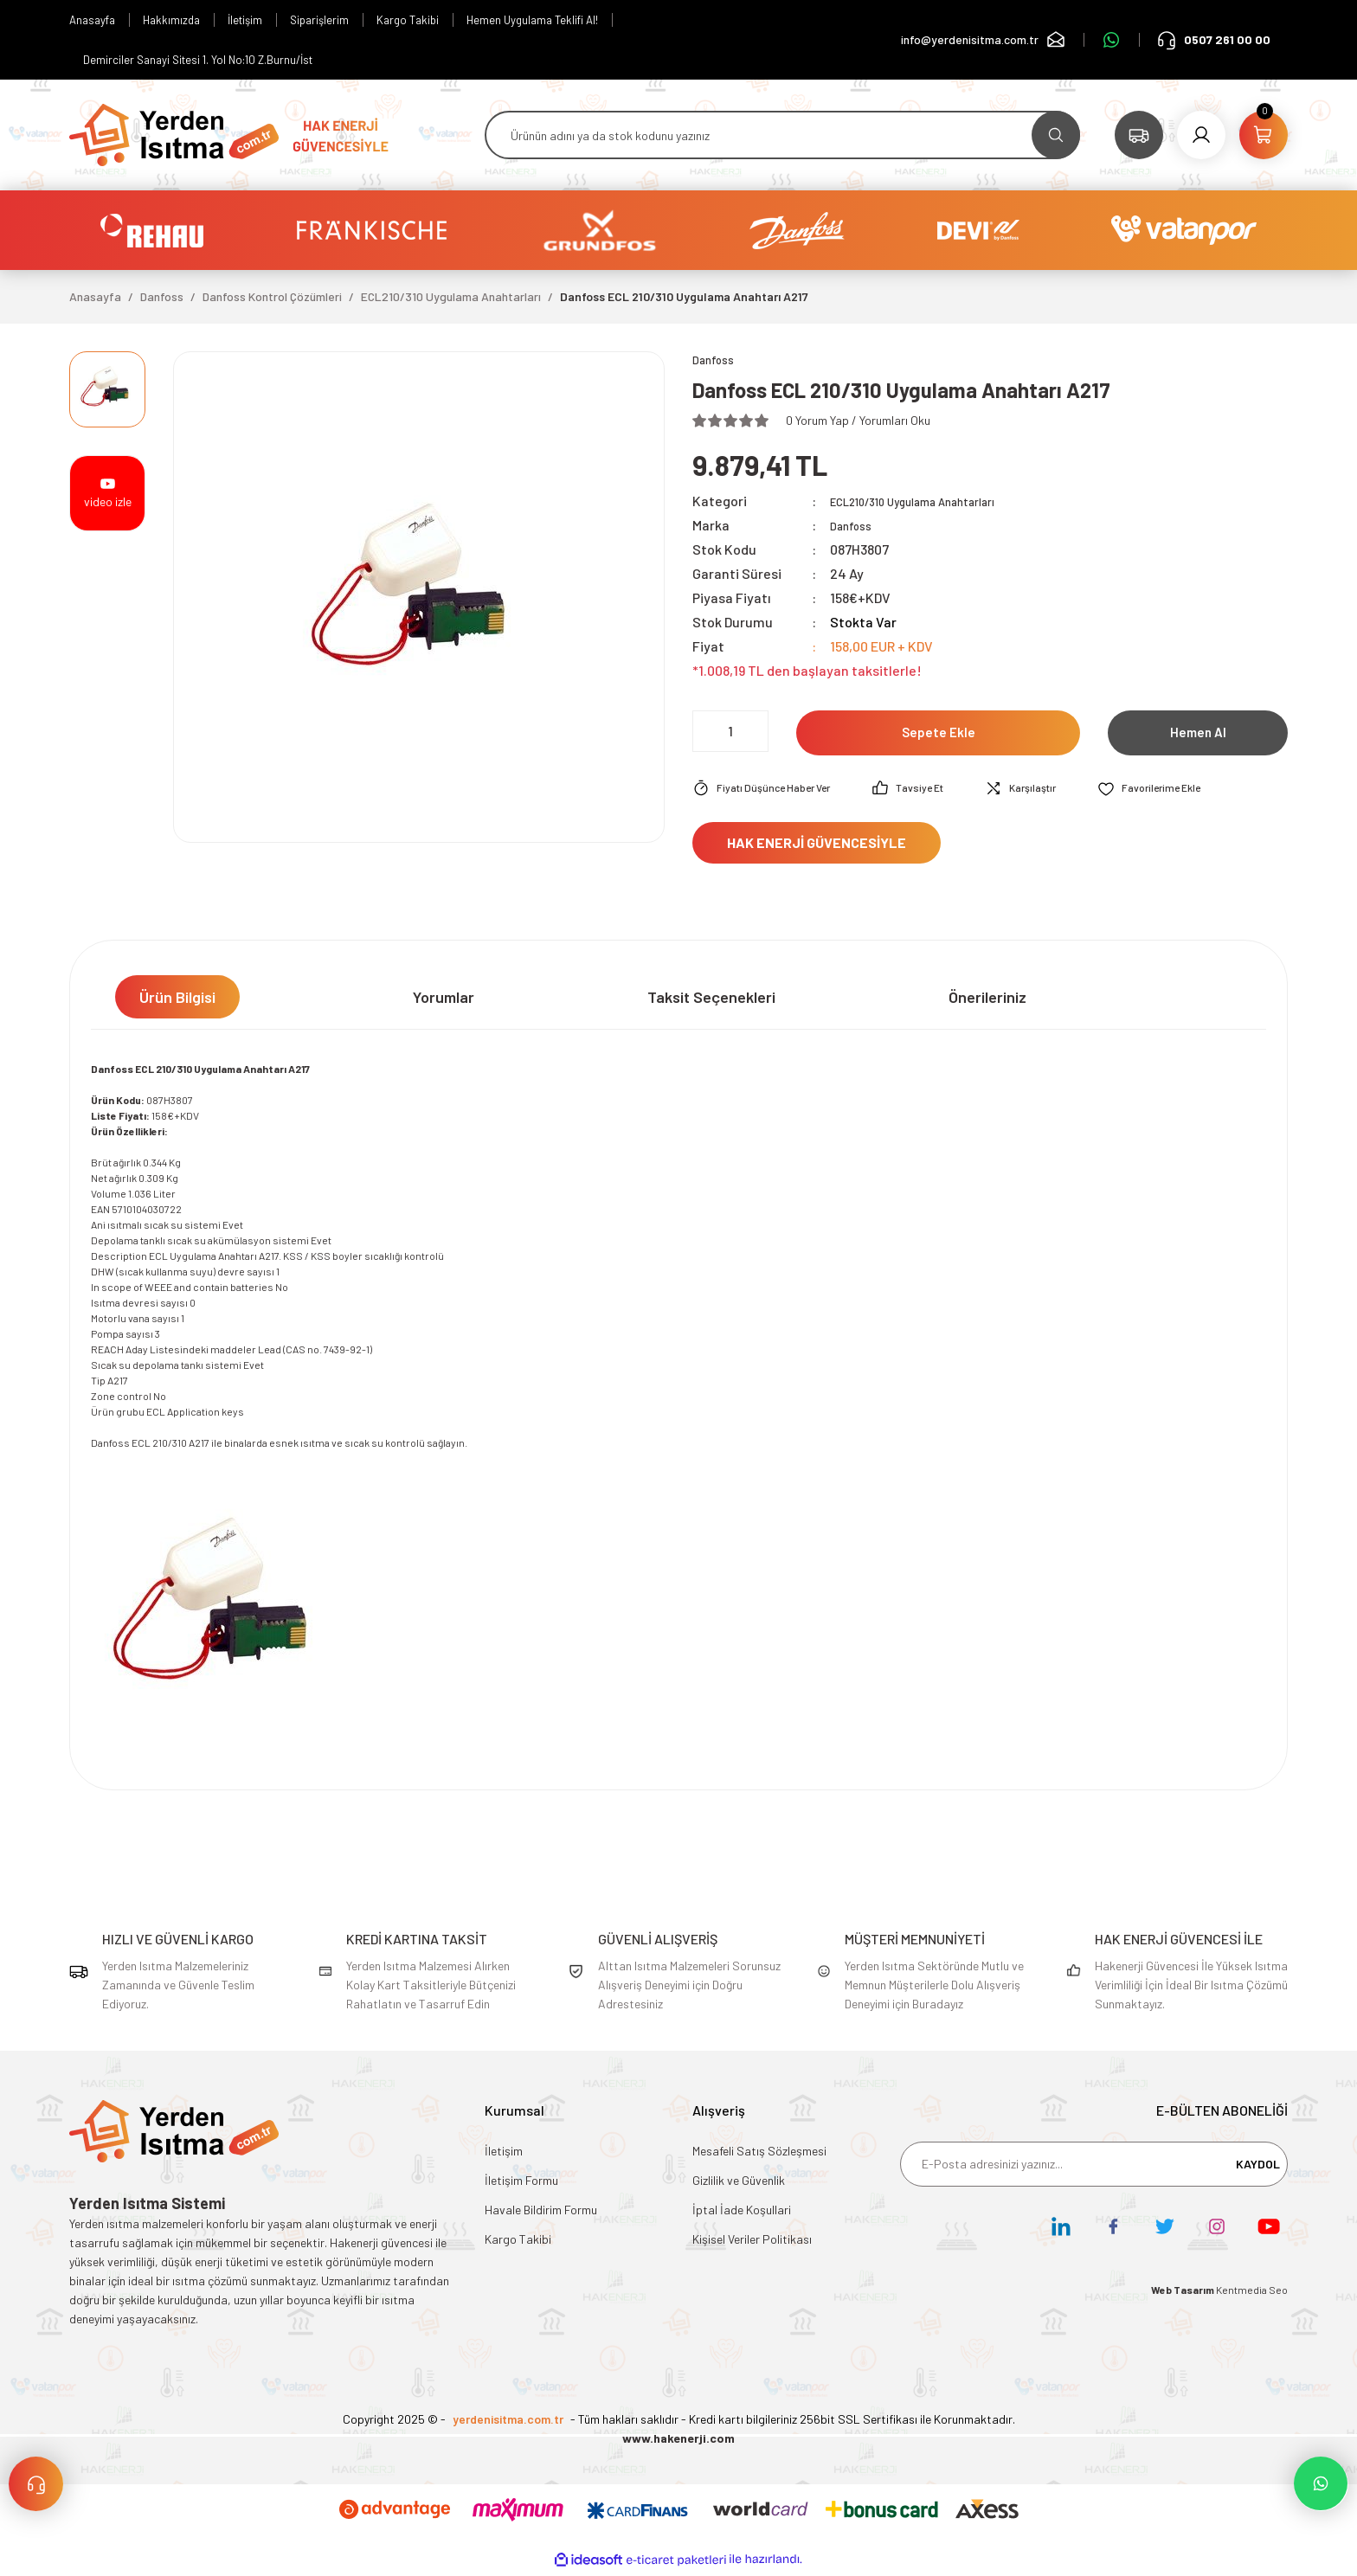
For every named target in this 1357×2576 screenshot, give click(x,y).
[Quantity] (730, 734)
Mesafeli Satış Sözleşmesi (759, 2154)
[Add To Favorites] (1189, 791)
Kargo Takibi (518, 2242)
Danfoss (855, 527)
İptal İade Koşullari (741, 2213)
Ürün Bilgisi (177, 1000)
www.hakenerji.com (678, 2441)
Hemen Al (1198, 735)
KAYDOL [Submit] (1258, 2167)
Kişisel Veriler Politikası (752, 2242)
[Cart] (1263, 135)
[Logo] (174, 133)
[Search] (782, 135)
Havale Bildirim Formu (541, 2213)
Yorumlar (443, 1000)
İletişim (504, 2154)
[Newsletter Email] (1094, 2167)
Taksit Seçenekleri (711, 1000)
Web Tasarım (1183, 2293)
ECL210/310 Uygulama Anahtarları (934, 503)
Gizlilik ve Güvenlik (738, 2183)
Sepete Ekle (938, 735)
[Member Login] (1201, 135)
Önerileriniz (987, 1000)
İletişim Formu (521, 2183)
